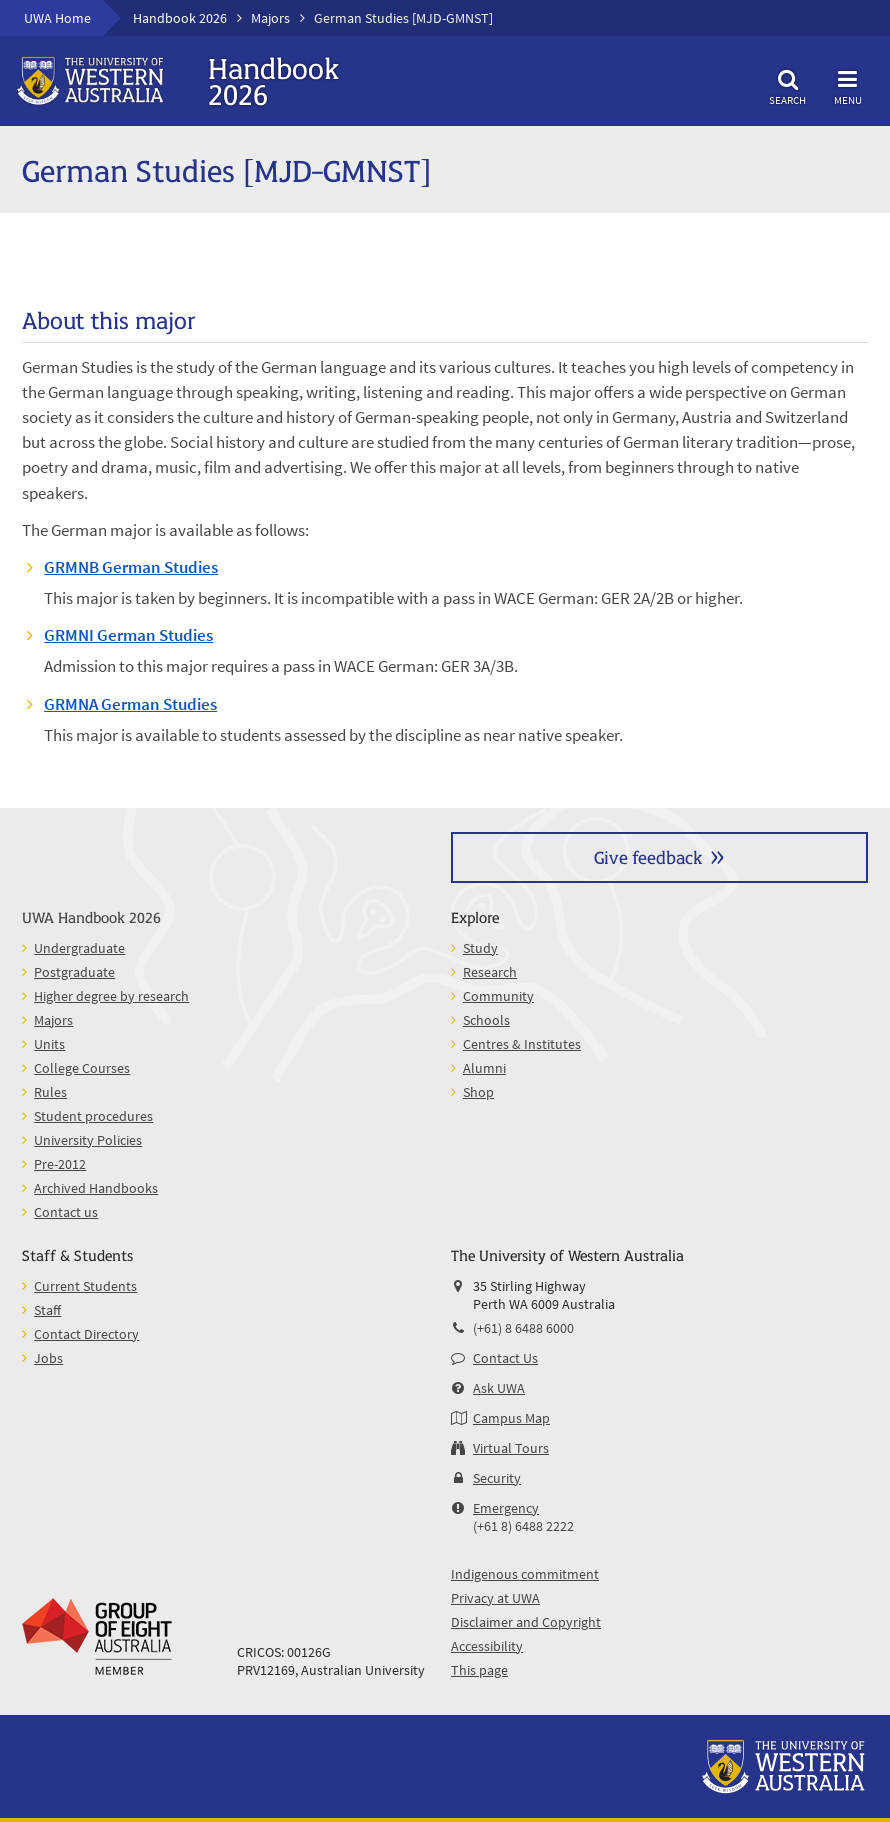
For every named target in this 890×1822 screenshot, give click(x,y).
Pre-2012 (60, 1164)
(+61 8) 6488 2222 (523, 1526)
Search (788, 84)
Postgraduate (74, 972)
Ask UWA (499, 1388)
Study (480, 948)
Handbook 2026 (180, 18)
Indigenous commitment (525, 1574)
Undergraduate (79, 948)
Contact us (66, 1212)
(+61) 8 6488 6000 (523, 1328)
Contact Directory (86, 1334)
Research (490, 972)
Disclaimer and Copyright (526, 1622)
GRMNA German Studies (130, 704)
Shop (478, 1092)
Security (497, 1478)
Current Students (85, 1286)
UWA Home (57, 18)
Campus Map (511, 1418)
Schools (486, 1020)
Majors (270, 18)
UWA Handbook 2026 (91, 916)
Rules (50, 1092)
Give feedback (648, 856)
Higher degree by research (111, 996)
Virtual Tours (511, 1448)
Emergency (506, 1508)
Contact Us (505, 1358)
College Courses (82, 1068)
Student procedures (93, 1116)
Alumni (484, 1068)
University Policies (88, 1140)
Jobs (48, 1358)
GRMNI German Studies (128, 635)
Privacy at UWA (495, 1598)
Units (49, 1044)
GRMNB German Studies (131, 567)
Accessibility (487, 1646)
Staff (47, 1310)
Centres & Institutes (522, 1044)
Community (498, 996)
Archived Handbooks (96, 1188)
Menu (848, 84)
